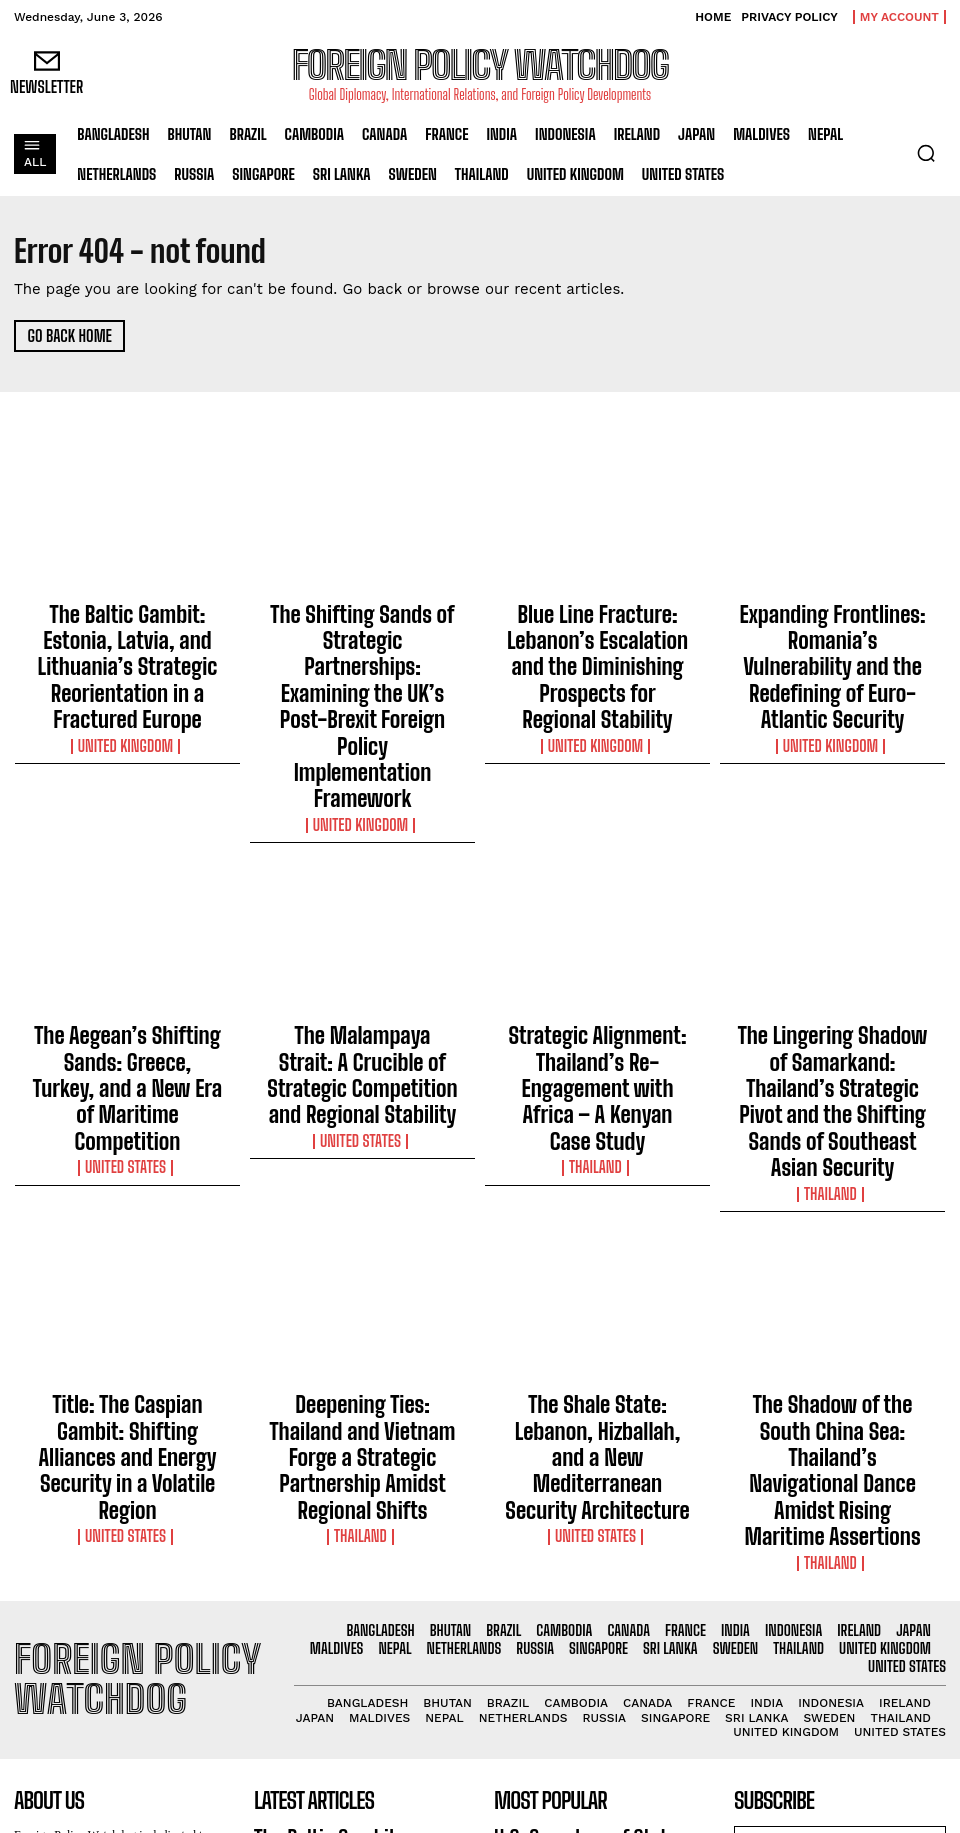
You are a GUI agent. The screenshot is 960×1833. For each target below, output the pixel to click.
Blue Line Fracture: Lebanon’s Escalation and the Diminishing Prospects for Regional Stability (597, 628)
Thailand (597, 948)
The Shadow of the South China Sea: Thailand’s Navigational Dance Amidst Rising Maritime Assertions (832, 1199)
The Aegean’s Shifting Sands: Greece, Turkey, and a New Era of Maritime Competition (128, 909)
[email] (840, 1523)
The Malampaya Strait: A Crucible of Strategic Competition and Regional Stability (362, 918)
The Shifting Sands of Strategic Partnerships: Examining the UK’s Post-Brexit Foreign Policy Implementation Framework (362, 637)
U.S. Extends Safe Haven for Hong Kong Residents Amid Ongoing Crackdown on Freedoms (591, 1707)
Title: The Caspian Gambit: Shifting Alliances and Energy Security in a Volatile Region (128, 1190)
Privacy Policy (896, 1610)
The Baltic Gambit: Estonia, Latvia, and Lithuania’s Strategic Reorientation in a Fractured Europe (127, 637)
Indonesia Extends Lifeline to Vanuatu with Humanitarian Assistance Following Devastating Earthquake (593, 1630)
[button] (926, 153)
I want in (840, 1569)
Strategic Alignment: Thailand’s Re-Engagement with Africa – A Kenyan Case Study (597, 909)
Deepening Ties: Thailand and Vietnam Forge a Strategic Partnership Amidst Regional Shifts (363, 1199)
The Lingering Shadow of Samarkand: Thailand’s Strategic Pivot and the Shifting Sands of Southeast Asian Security (833, 918)
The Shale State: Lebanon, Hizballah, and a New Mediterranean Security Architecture (597, 1199)
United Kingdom (128, 685)
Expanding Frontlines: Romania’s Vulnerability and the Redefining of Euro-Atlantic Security (832, 628)
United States (127, 948)
